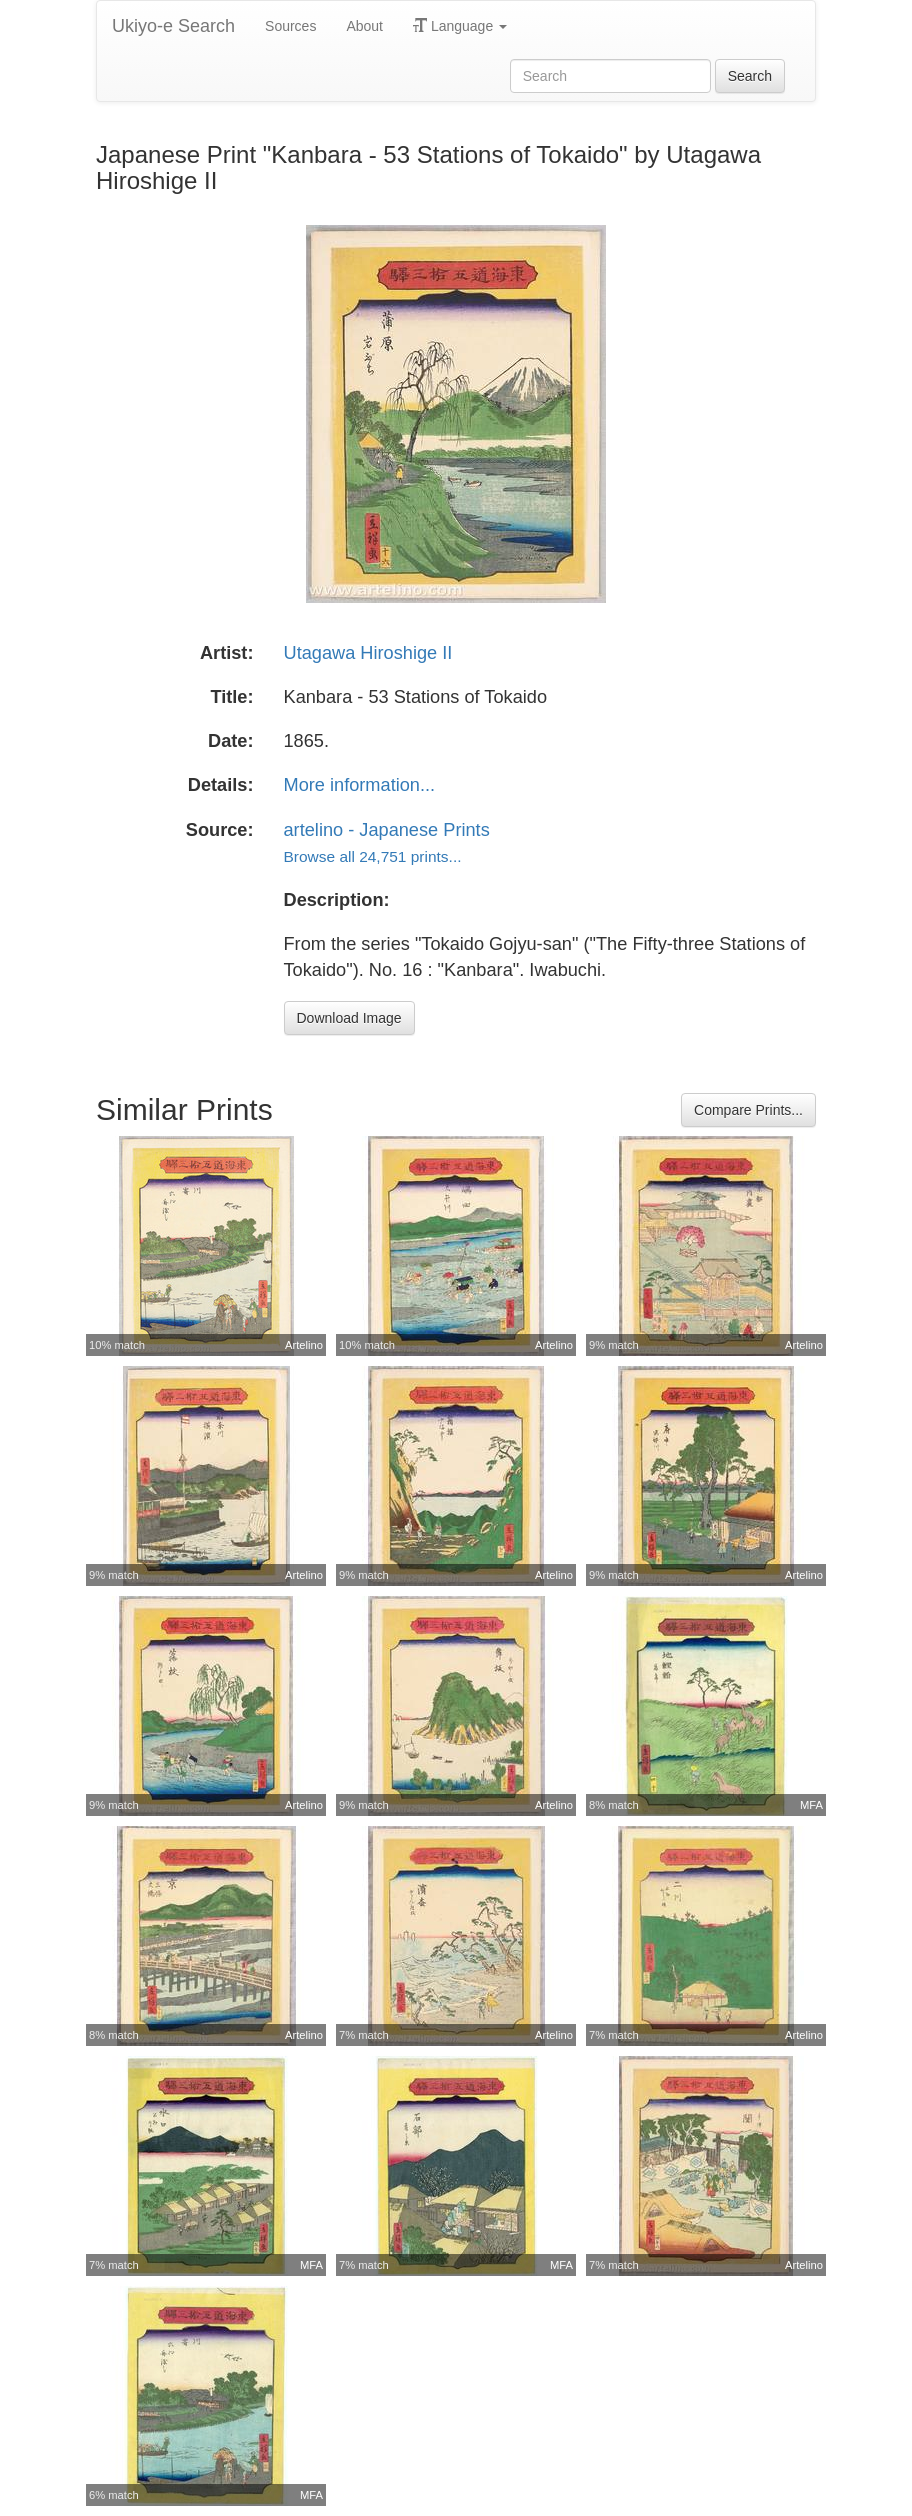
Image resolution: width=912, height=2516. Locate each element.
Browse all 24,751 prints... (373, 856)
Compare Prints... (748, 1110)
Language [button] (460, 26)
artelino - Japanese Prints (387, 830)
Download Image (349, 1018)
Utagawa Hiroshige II (368, 653)
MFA (811, 1805)
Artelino (304, 1345)
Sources (290, 26)
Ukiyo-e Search (173, 26)
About (364, 26)
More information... (360, 785)
